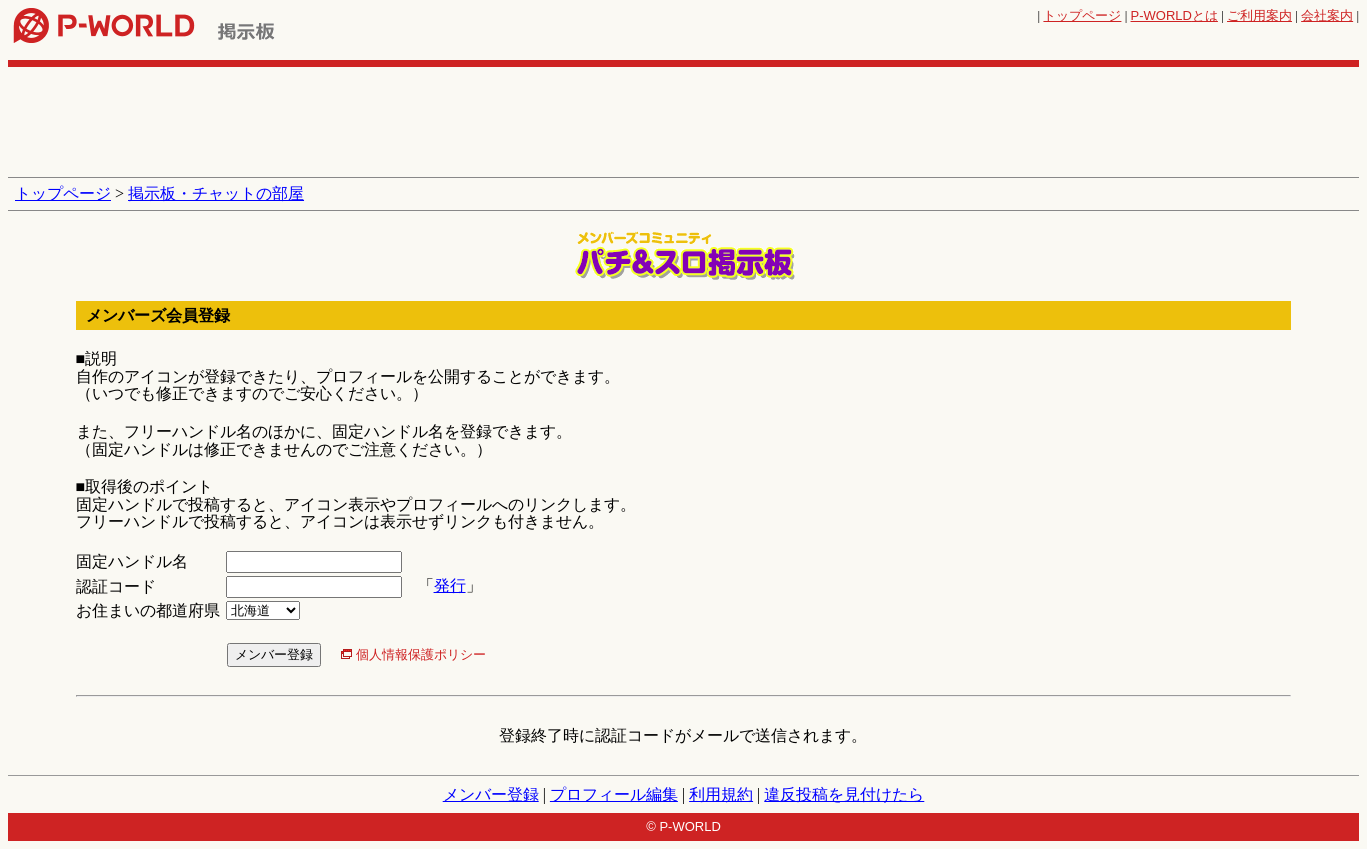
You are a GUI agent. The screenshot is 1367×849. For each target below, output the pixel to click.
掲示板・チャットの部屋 (216, 193)
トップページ (1082, 15)
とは (1174, 15)
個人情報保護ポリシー (421, 654)
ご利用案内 (1259, 15)
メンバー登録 (491, 794)
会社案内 (1327, 15)
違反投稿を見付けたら (844, 794)
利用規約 (721, 794)
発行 (450, 585)
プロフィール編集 (614, 794)
